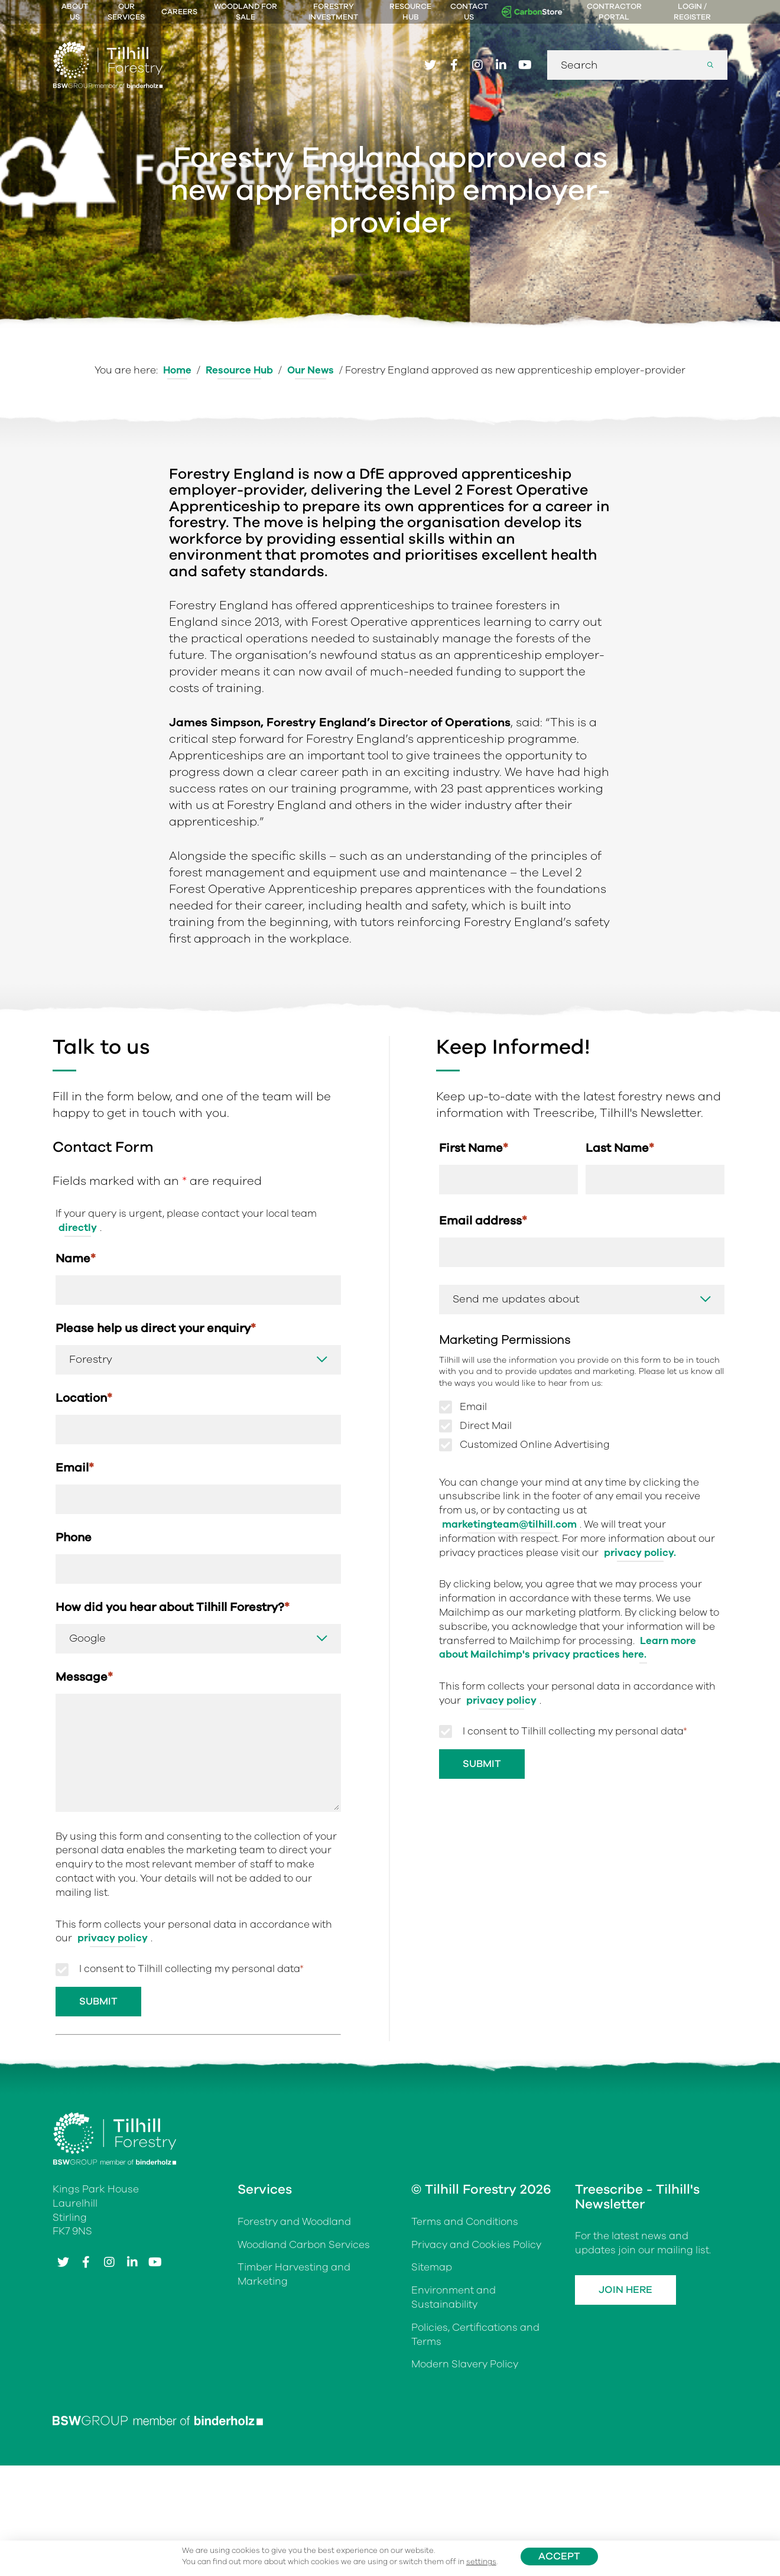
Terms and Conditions (464, 2222)
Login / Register (692, 11)
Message (84, 1677)
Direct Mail (486, 1426)
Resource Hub (410, 11)
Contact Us (469, 11)
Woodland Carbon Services (304, 2245)
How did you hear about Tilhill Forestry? (173, 1607)
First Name (473, 1148)
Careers (179, 12)
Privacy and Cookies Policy (476, 2245)
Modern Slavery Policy (464, 2364)
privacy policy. (640, 1553)
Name (76, 1258)
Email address (483, 1221)
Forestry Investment (333, 11)
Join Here (625, 2289)
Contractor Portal (614, 11)
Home (177, 370)
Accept (559, 2556)
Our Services (126, 11)
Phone (74, 1537)
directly (77, 1228)
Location (84, 1398)
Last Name (620, 1148)
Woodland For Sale (245, 11)
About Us (74, 11)
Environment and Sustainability (453, 2297)
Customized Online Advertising (535, 1445)
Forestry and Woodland (294, 2222)
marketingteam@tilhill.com (509, 1524)
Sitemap (431, 2267)
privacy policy (501, 1700)
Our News (310, 370)
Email (75, 1468)
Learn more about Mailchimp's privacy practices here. (567, 1648)
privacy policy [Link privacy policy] (112, 1938)
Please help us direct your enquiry (156, 1328)
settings (481, 2562)
